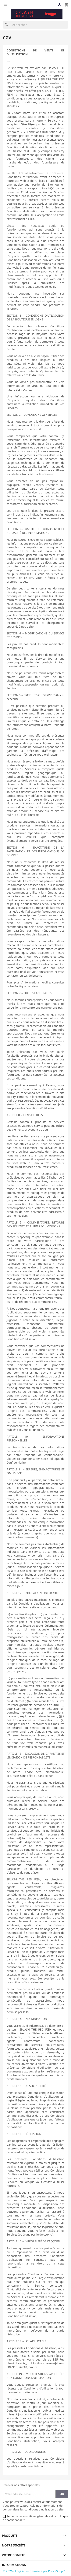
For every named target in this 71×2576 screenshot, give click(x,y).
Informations (14, 2565)
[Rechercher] (35, 25)
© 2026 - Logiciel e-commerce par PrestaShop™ (34, 2571)
